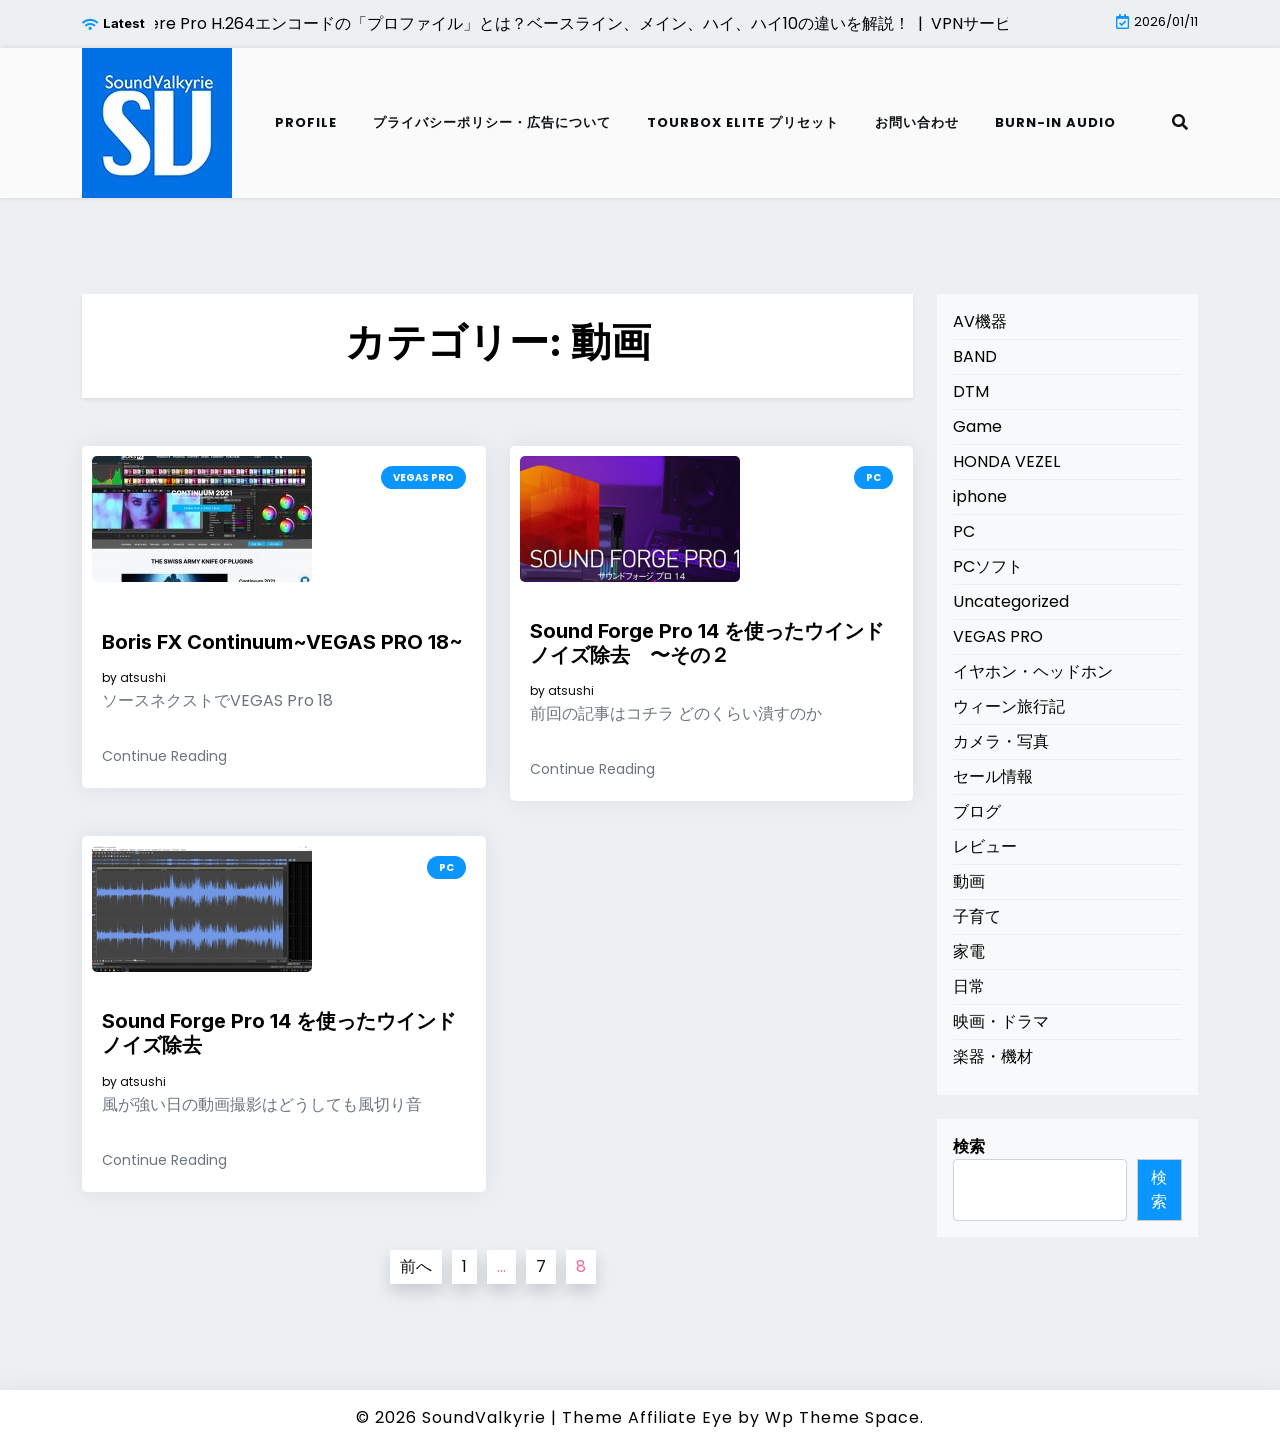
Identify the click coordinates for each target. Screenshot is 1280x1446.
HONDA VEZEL (1006, 461)
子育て (977, 916)
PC (873, 477)
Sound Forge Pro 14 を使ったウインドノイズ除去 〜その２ (707, 643)
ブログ (977, 811)
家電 (969, 951)
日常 (969, 986)
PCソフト (988, 566)
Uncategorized (1011, 601)
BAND (975, 356)
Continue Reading (164, 756)
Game (977, 426)
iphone (980, 496)
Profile (306, 122)
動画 (969, 881)
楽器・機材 (993, 1056)
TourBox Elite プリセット (743, 122)
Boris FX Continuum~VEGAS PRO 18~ (282, 642)
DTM (971, 391)
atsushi (143, 678)
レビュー (985, 846)
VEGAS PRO (423, 477)
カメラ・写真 (1001, 741)
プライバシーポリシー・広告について (492, 122)
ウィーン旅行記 (1009, 706)
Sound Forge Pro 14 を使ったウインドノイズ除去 (279, 1033)
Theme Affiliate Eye (647, 1417)
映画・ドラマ (1001, 1021)
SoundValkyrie (484, 1417)
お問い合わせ (917, 122)
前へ (416, 1266)
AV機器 (980, 321)
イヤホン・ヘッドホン (1033, 671)
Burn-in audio (1055, 122)
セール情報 (993, 776)
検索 (969, 1146)
